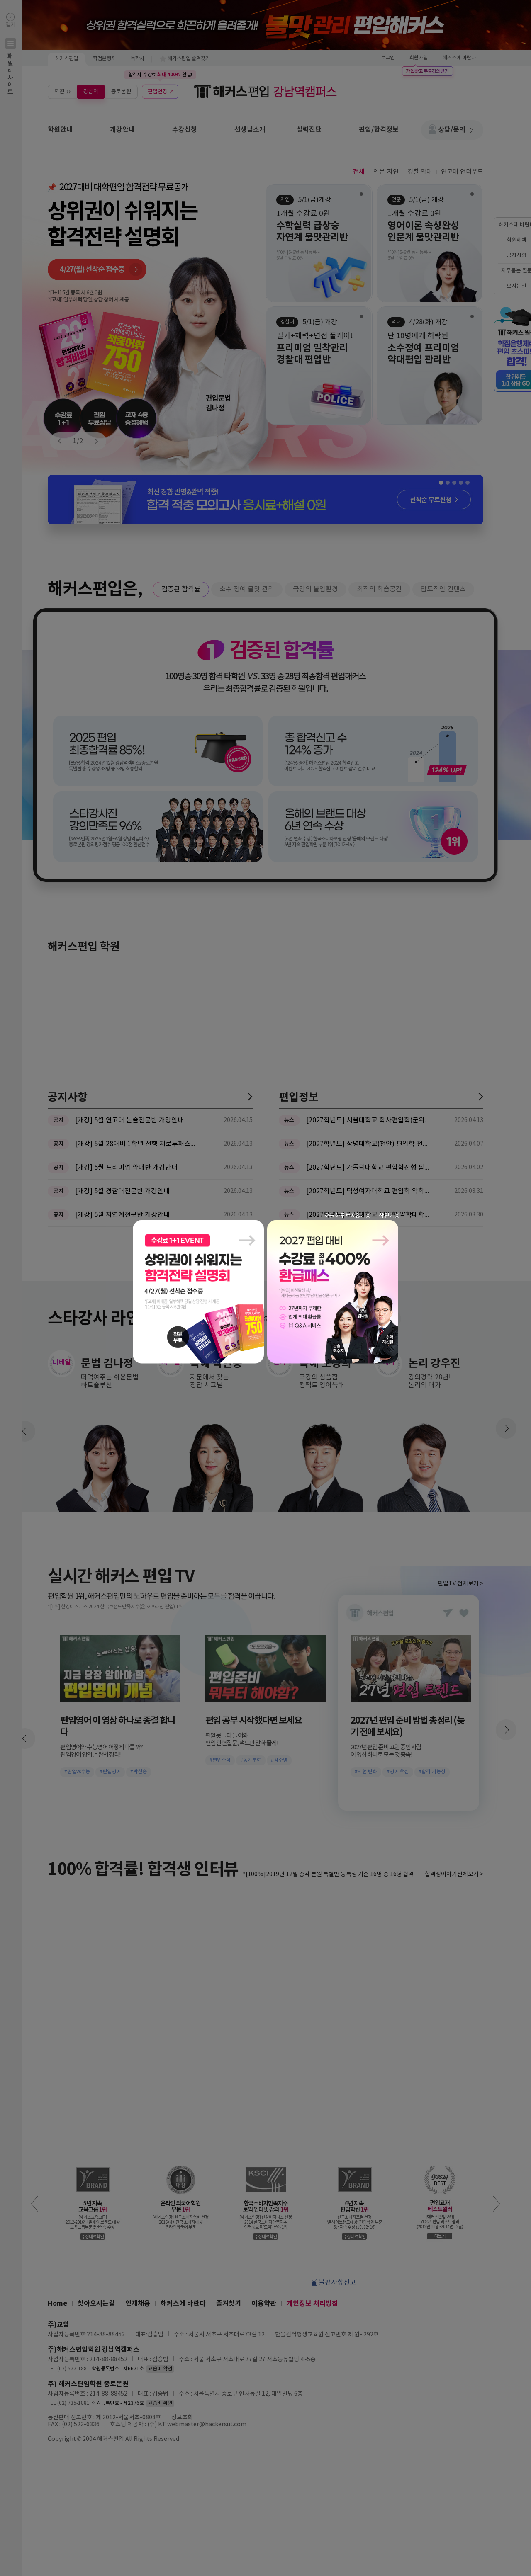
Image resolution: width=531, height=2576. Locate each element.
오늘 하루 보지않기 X (346, 1216)
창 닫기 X (388, 1216)
